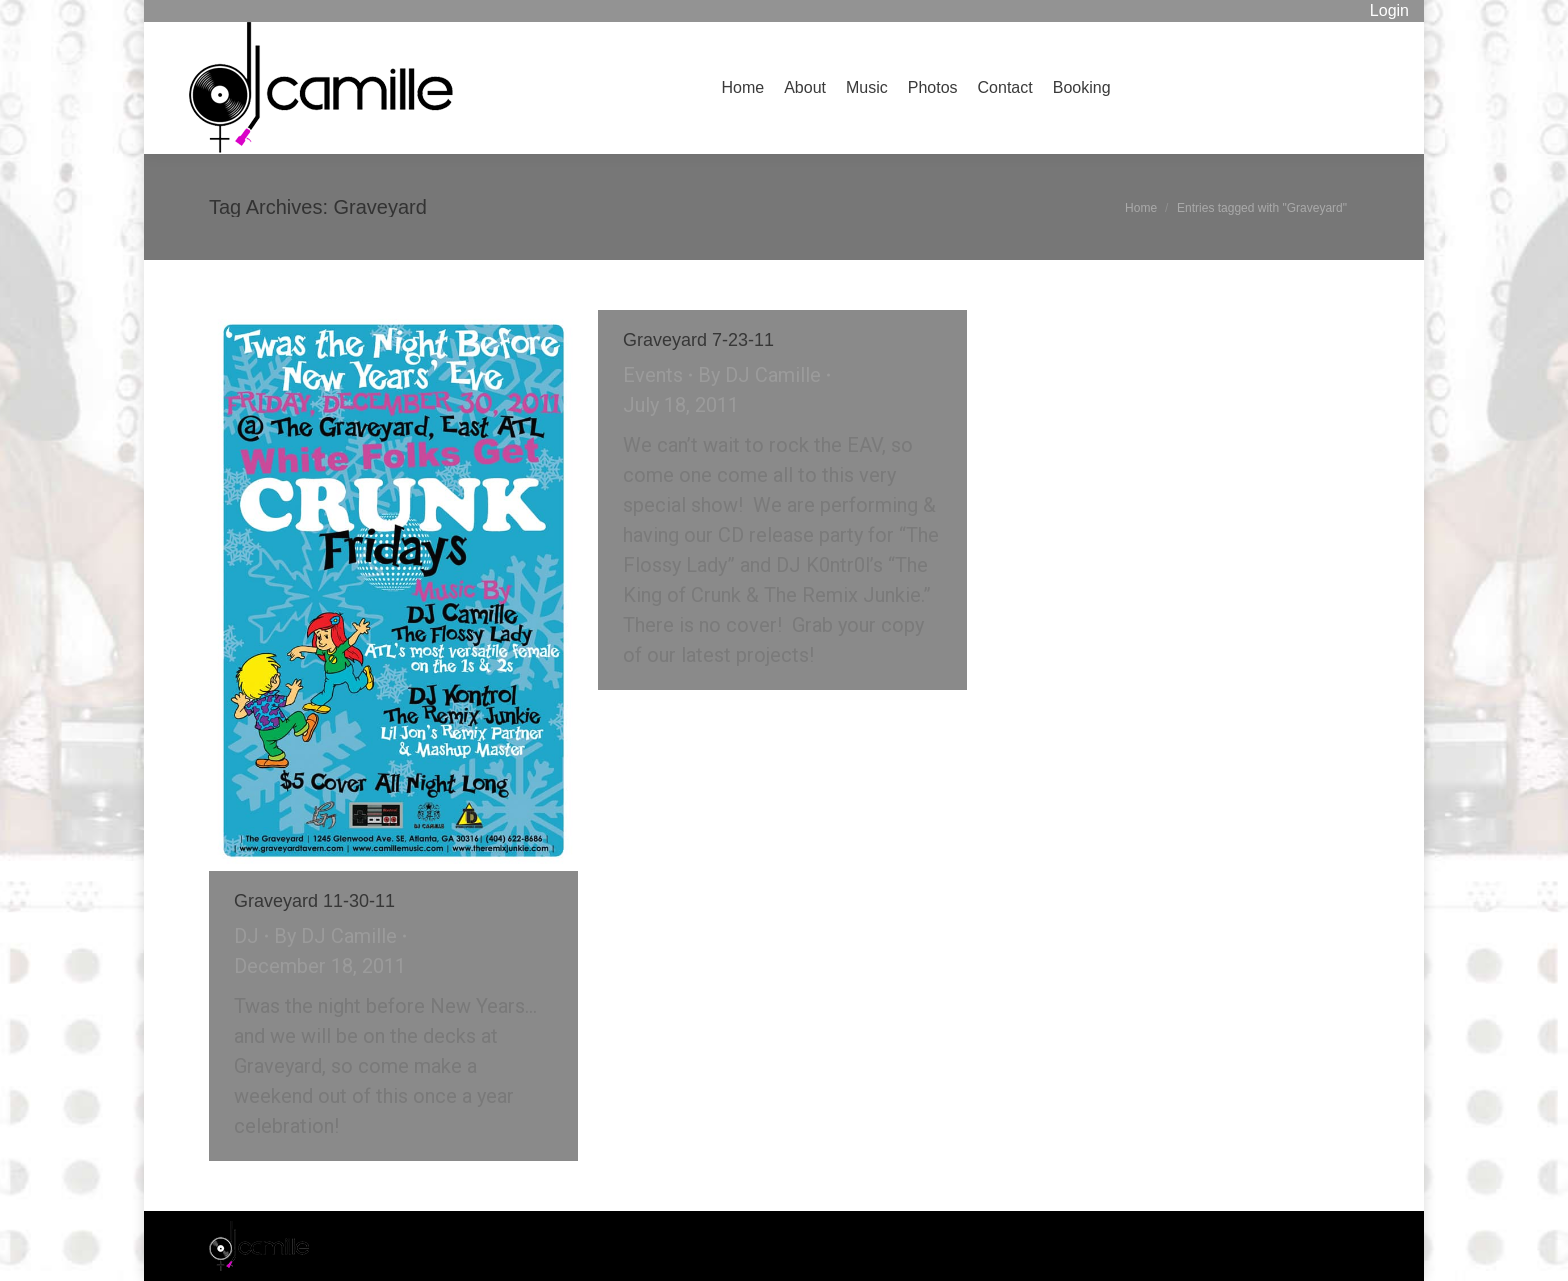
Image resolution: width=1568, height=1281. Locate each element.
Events (653, 375)
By (335, 936)
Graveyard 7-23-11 (698, 340)
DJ (246, 936)
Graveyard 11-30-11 (314, 901)
